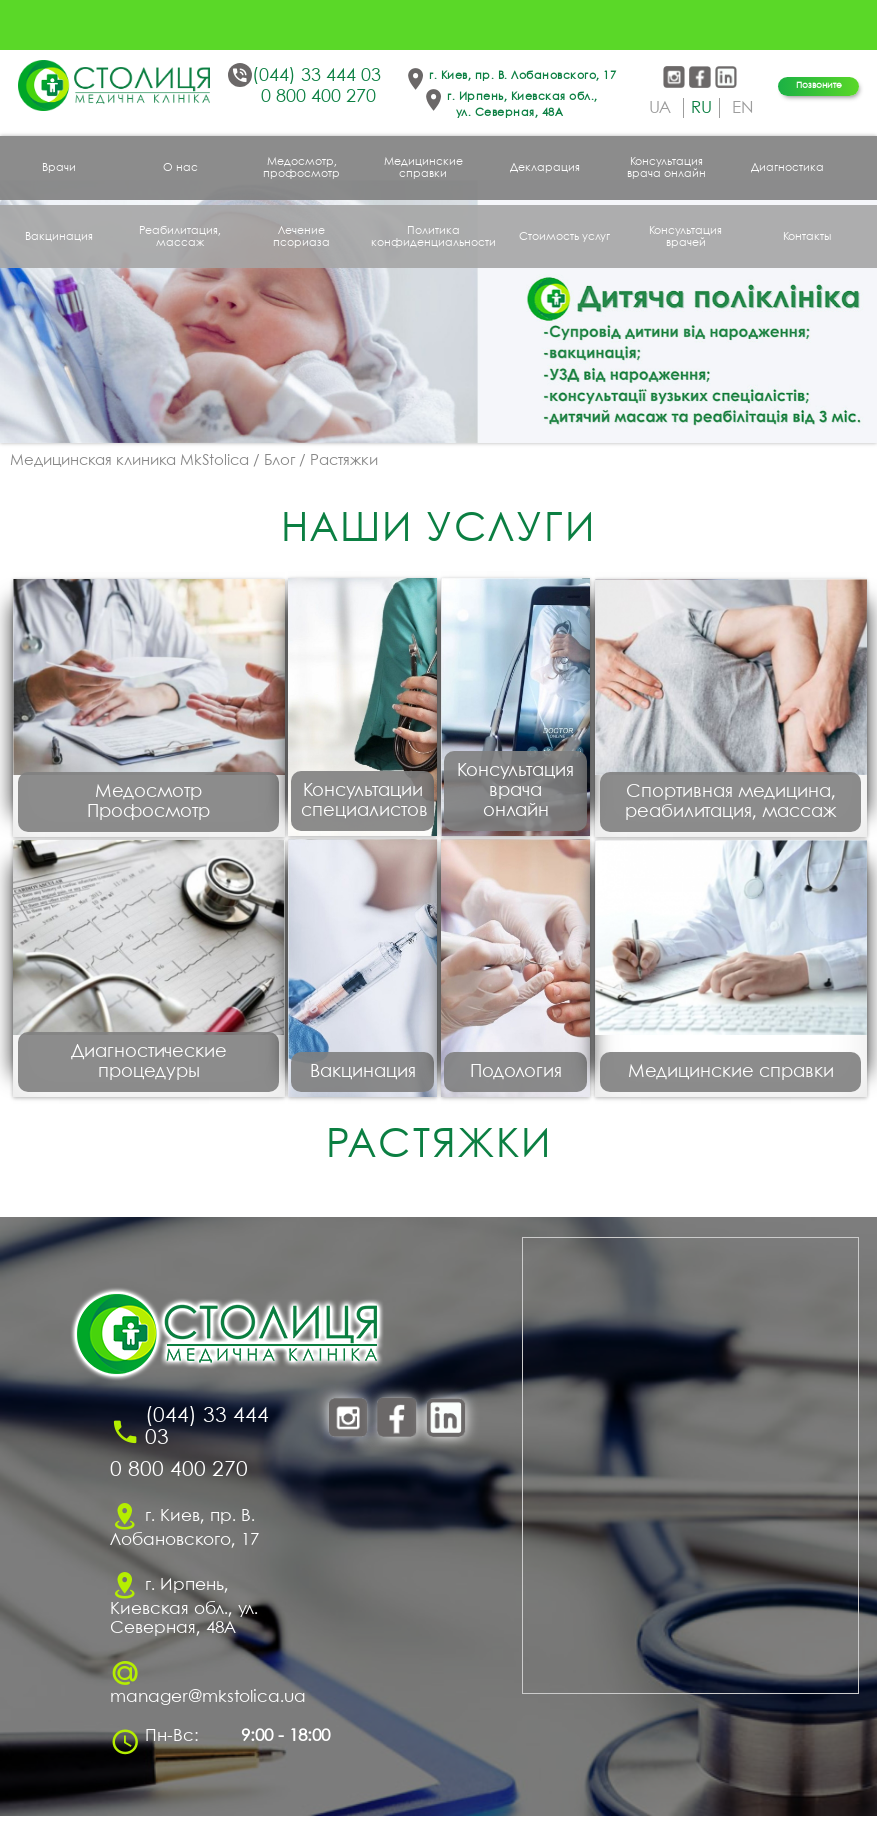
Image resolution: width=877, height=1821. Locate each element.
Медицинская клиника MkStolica (129, 461)
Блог (279, 461)
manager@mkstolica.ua (208, 1702)
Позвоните (819, 85)
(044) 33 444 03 (316, 76)
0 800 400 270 (318, 97)
